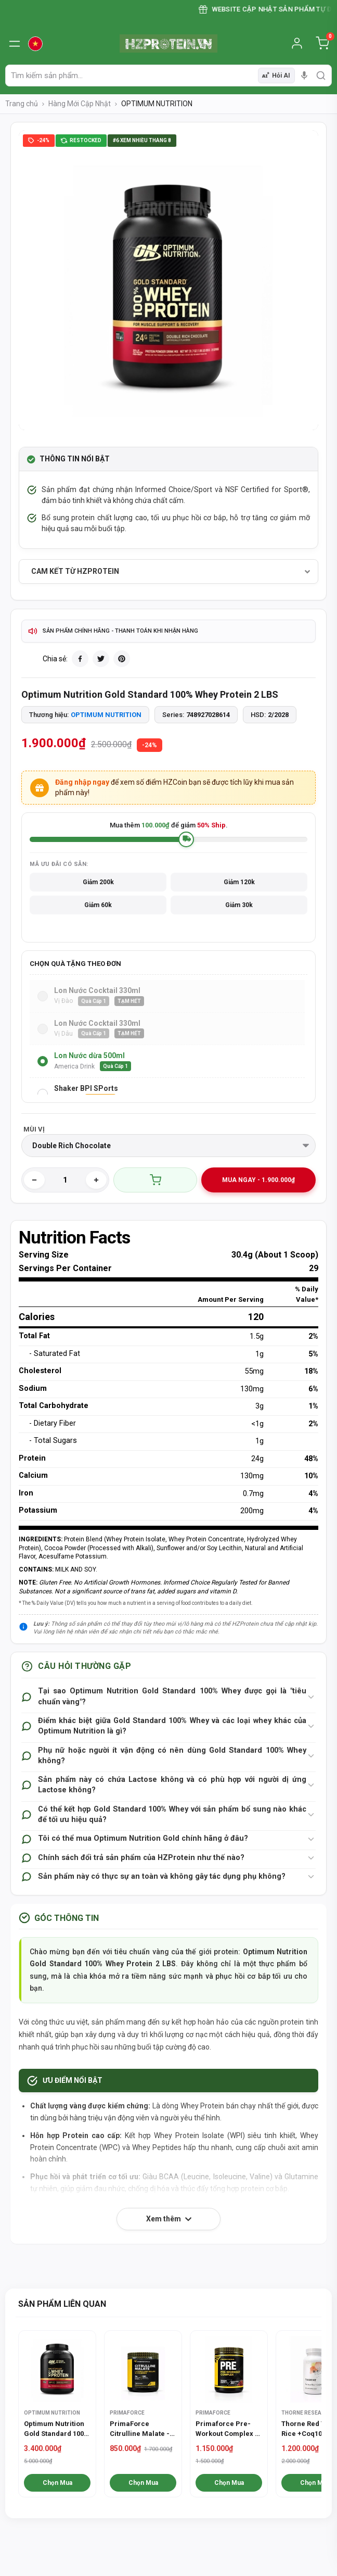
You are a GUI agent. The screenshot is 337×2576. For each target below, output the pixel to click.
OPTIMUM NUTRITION (106, 715)
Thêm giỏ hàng (155, 1179)
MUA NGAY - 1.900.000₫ (258, 1180)
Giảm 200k (98, 882)
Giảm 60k (98, 905)
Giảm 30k (239, 905)
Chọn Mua (57, 2482)
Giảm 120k (239, 882)
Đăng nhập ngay (82, 782)
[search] (321, 75)
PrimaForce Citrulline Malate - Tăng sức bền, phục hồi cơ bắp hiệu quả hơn (141, 2429)
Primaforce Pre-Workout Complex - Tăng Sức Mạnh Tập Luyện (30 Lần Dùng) (228, 2429)
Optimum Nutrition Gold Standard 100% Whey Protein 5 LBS (56, 2429)
